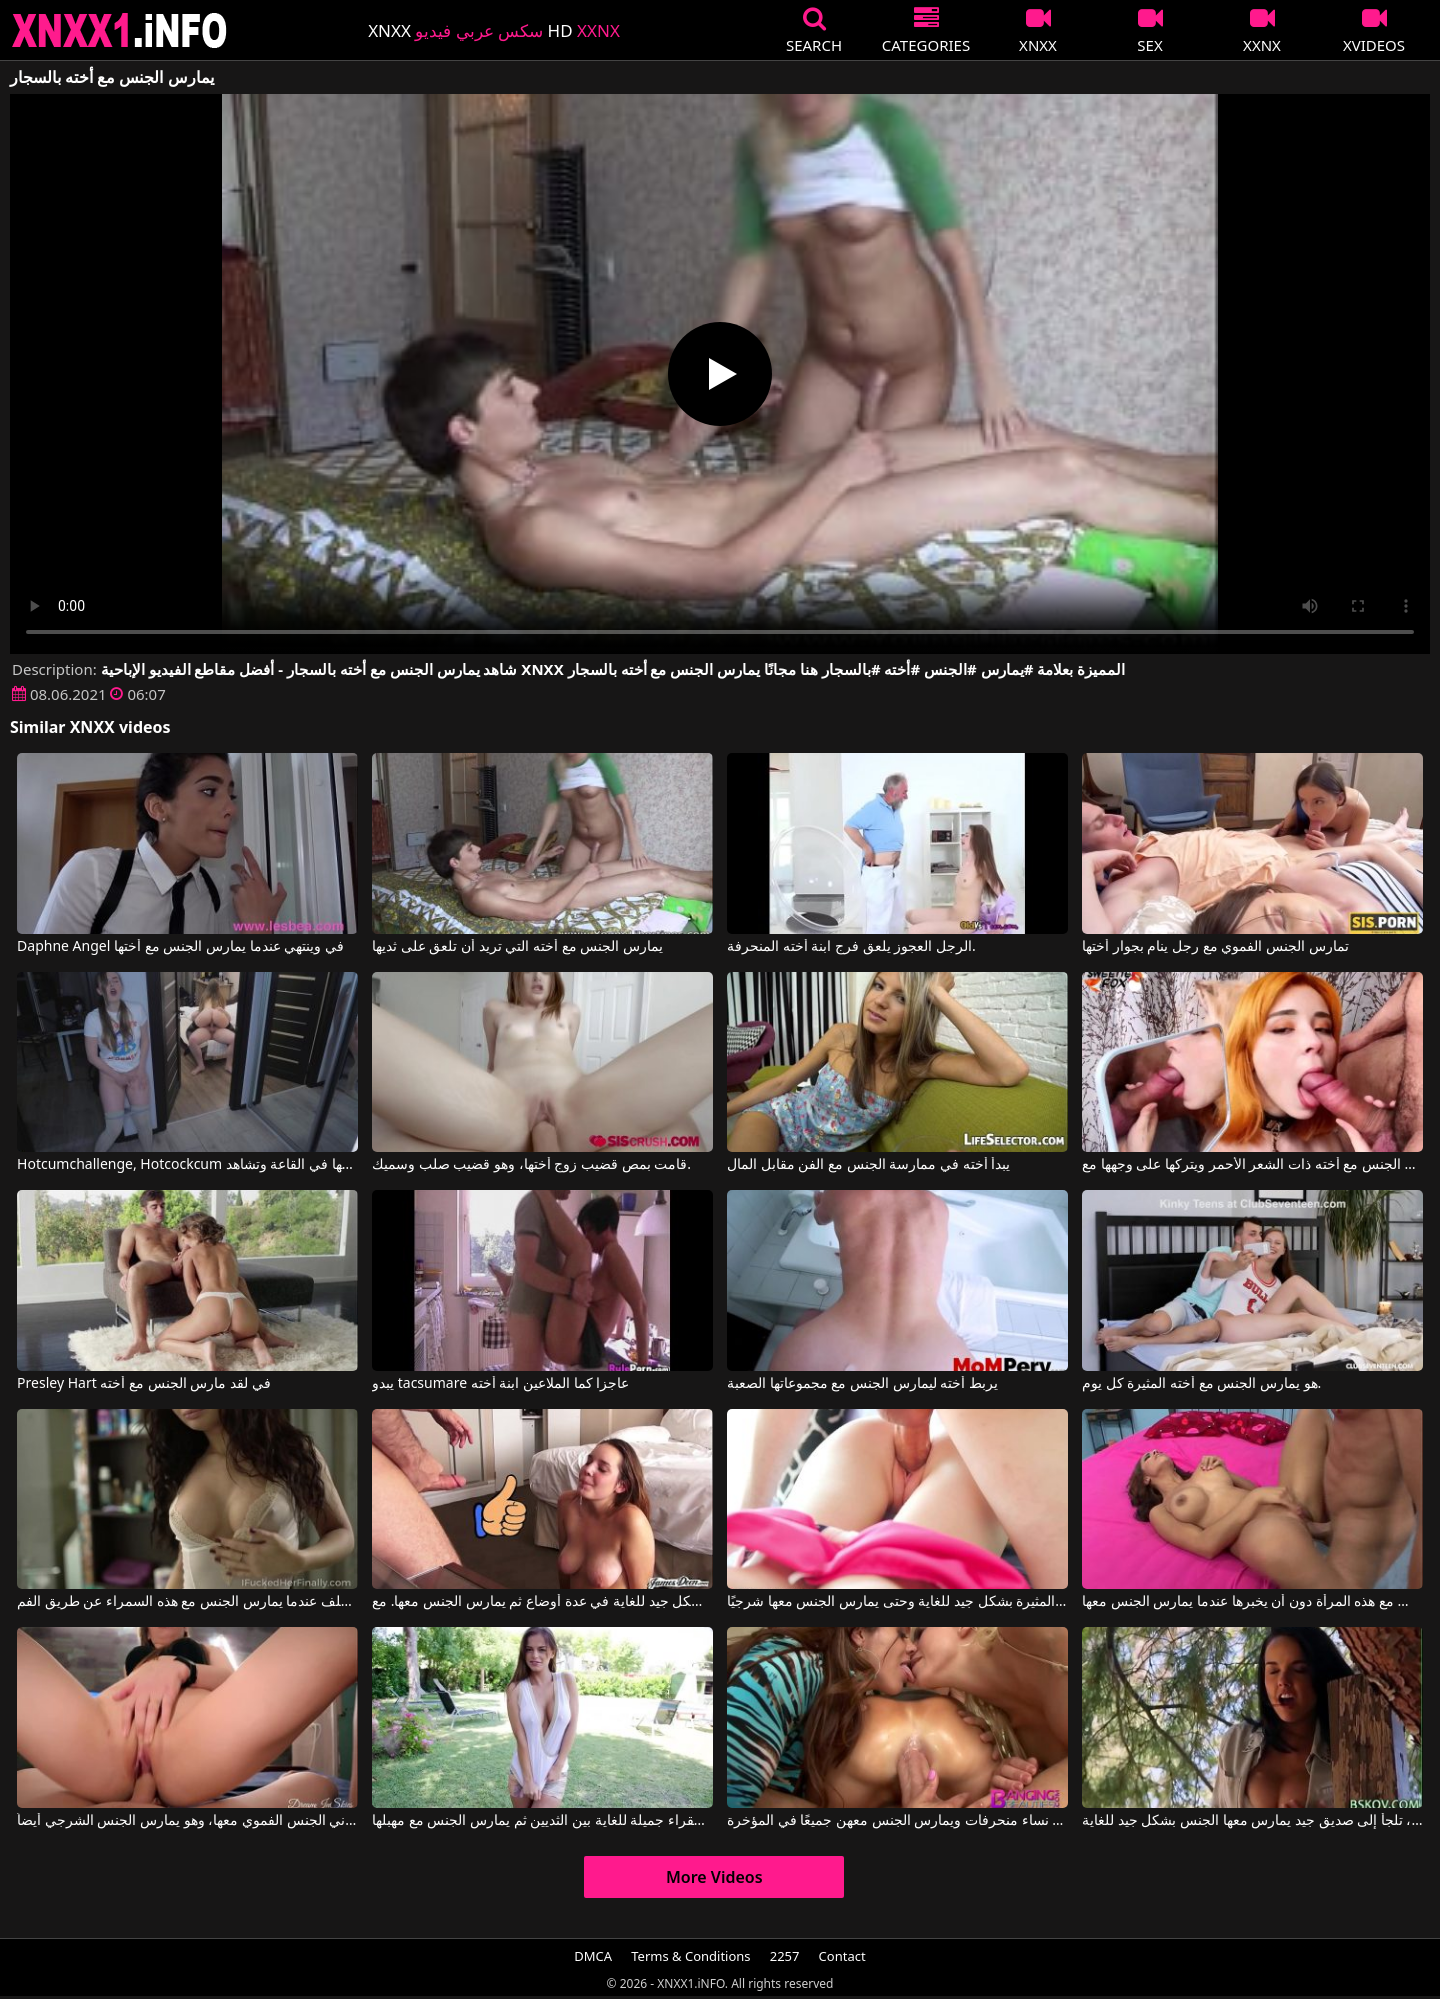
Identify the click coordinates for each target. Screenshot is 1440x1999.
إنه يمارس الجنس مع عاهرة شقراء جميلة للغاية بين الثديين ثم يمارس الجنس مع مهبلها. (542, 1821)
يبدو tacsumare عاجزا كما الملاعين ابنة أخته (500, 1384)
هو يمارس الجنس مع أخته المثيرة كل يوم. (1201, 1384)
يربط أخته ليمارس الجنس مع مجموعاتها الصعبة (862, 1384)
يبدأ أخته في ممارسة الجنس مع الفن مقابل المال (868, 1165)
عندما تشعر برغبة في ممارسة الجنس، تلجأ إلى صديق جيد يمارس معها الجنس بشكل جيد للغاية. (1252, 1821)
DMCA (593, 1956)
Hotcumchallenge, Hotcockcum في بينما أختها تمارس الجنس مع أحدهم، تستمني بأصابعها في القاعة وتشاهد (187, 1165)
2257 (785, 1956)
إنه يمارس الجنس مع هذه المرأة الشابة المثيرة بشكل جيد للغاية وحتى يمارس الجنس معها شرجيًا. (897, 1602)
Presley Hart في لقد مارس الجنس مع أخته (144, 1384)
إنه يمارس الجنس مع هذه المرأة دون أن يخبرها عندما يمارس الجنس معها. (1252, 1602)
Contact (842, 1956)
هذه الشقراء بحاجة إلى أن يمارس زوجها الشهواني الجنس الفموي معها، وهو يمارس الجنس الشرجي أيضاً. (187, 1821)
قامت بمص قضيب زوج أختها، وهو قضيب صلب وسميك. (531, 1165)
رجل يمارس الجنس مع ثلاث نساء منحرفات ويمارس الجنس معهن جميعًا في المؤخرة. (897, 1821)
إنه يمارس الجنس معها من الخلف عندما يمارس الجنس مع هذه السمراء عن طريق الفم (187, 1602)
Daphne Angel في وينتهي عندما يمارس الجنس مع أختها (180, 947)
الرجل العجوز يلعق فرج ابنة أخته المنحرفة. (851, 947)
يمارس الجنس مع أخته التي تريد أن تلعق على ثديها (517, 947)
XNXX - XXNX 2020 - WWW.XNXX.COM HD (120, 30)
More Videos (714, 1877)
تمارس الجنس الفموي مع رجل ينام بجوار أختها (1215, 947)
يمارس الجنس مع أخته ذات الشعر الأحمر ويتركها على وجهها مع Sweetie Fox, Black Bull (1252, 1165)
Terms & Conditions (690, 1956)
